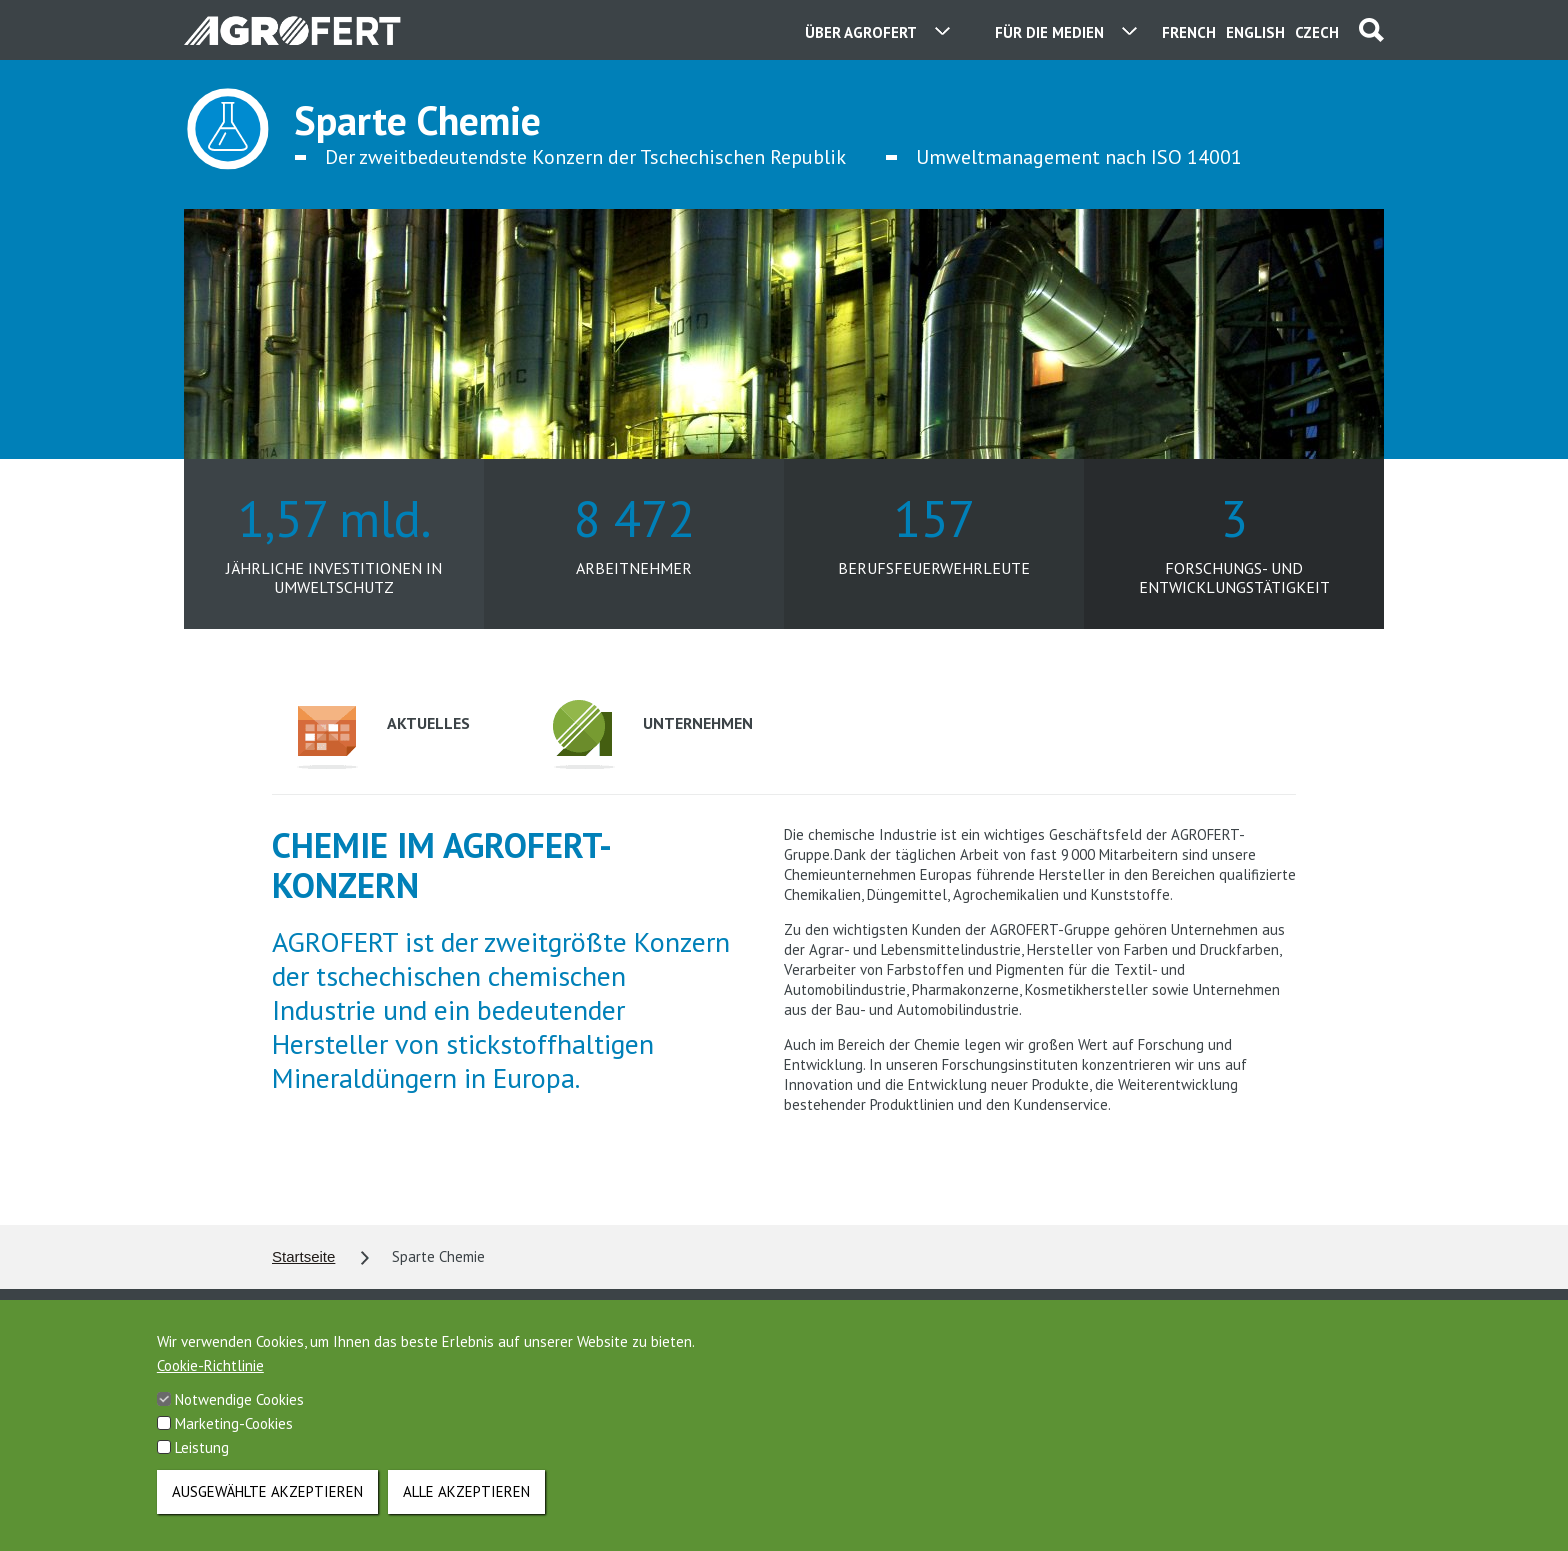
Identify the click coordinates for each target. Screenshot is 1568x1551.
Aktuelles (383, 737)
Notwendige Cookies (239, 1418)
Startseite (303, 1256)
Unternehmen (653, 734)
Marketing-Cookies (234, 1442)
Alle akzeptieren (466, 1510)
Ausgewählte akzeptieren (267, 1510)
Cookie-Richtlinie (210, 1384)
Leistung (202, 1466)
